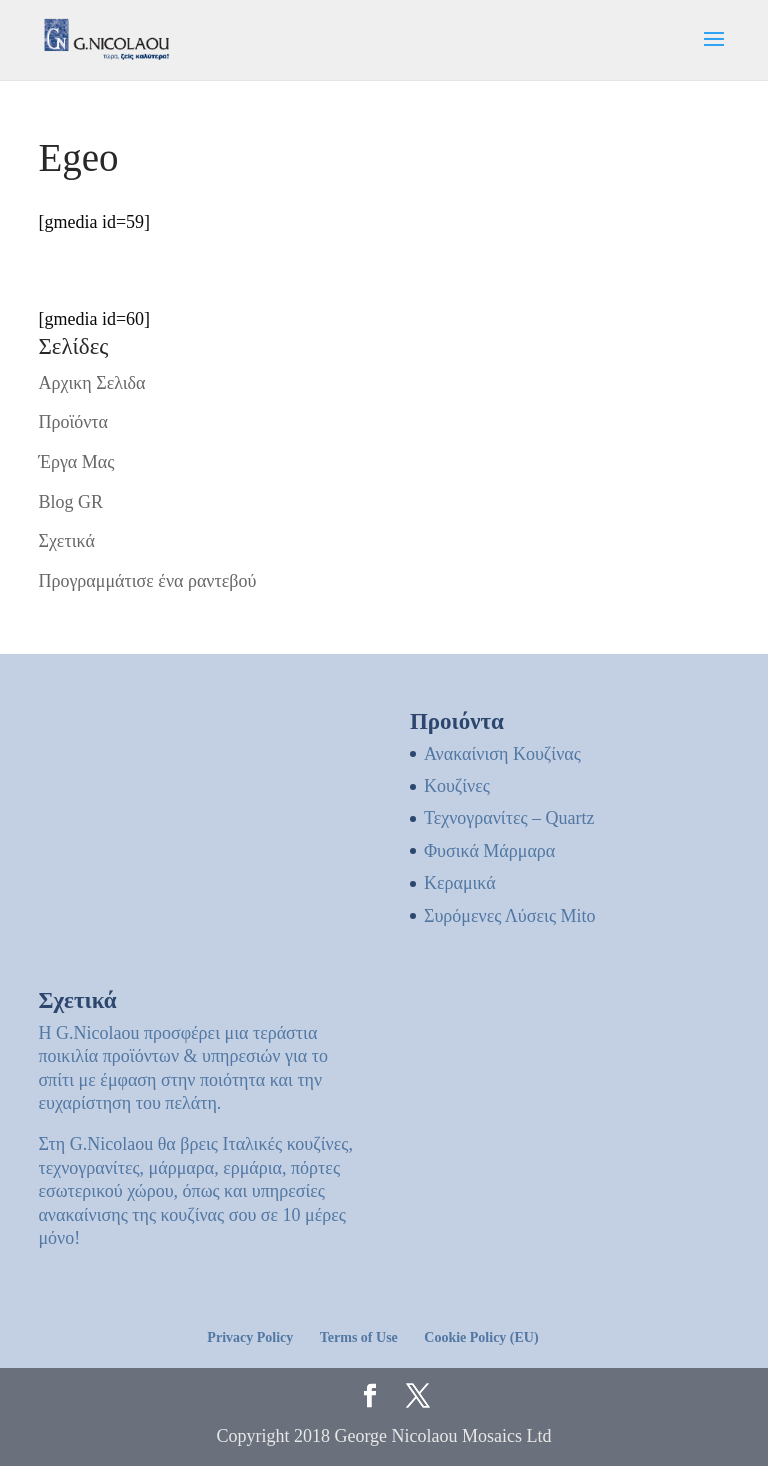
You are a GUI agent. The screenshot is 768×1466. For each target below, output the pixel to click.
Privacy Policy (250, 1337)
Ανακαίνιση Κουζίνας (502, 754)
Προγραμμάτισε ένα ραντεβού (147, 581)
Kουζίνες (457, 786)
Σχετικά (66, 541)
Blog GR (70, 502)
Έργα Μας (76, 462)
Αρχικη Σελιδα (91, 383)
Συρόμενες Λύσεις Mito (510, 916)
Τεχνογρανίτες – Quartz (509, 818)
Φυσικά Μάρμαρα (489, 851)
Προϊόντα (73, 422)
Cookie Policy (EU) (481, 1337)
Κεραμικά (460, 883)
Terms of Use (359, 1337)
